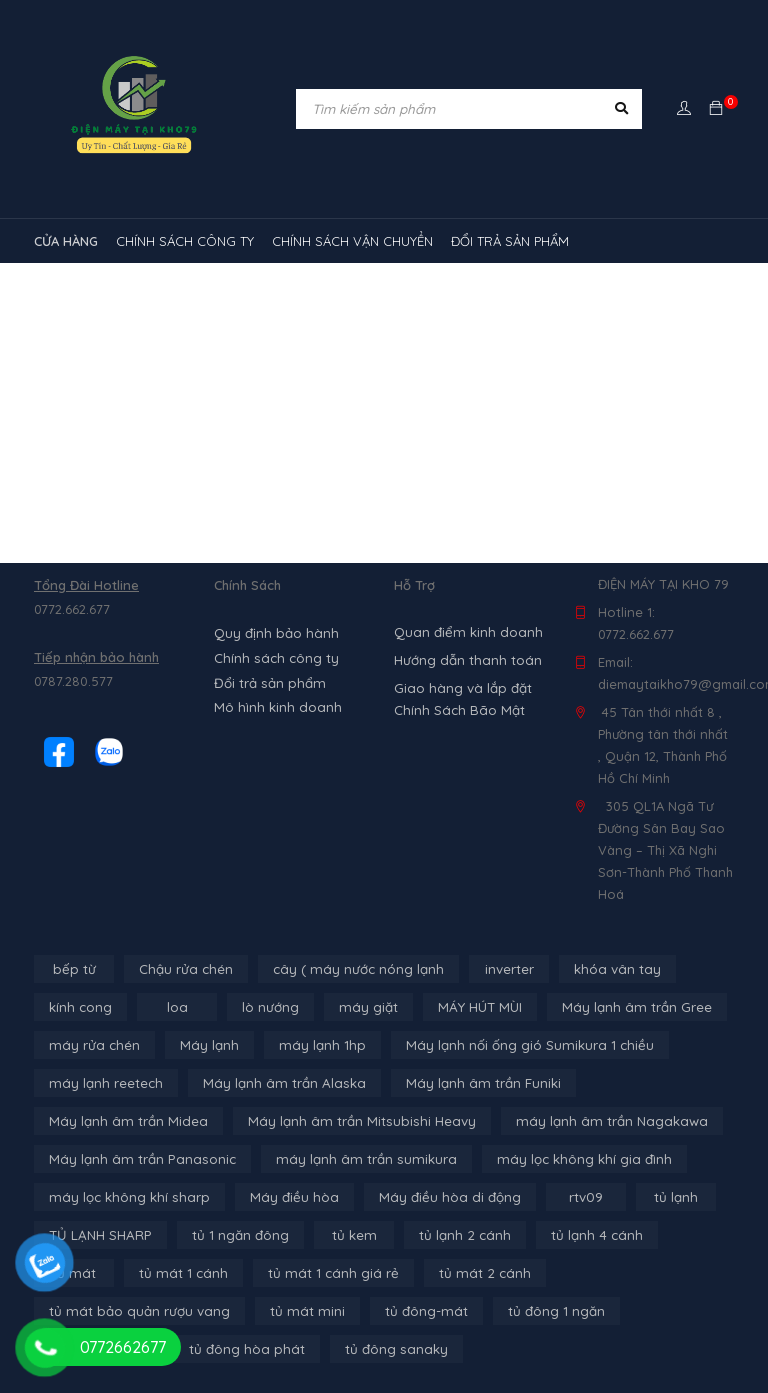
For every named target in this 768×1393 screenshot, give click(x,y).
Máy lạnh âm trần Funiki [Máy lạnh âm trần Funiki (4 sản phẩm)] (465, 1083)
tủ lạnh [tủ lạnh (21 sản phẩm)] (656, 1197)
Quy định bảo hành (274, 633)
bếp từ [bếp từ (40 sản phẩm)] (74, 969)
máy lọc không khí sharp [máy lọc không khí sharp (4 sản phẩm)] (125, 1197)
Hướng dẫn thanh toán (465, 660)
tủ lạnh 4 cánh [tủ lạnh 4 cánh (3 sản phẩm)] (584, 1235)
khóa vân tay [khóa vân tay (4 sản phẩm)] (605, 969)
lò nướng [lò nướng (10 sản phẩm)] (269, 1007)
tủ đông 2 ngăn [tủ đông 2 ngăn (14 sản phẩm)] (462, 1311)
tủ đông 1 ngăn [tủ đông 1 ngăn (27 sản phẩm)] (325, 1311)
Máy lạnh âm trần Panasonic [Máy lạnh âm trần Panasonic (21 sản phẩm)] (137, 1159)
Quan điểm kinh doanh (464, 632)
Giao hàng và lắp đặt (460, 688)
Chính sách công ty (274, 657)
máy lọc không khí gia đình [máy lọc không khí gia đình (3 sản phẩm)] (560, 1159)
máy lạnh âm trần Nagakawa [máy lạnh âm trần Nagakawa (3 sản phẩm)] (585, 1121)
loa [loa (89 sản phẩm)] (176, 1007)
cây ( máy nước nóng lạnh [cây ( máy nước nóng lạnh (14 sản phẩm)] (351, 969)
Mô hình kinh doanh (274, 705)
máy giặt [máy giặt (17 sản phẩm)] (365, 1007)
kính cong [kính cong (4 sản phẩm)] (80, 1007)
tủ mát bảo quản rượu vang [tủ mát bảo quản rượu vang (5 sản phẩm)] (546, 1273)
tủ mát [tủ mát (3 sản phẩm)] (693, 1235)
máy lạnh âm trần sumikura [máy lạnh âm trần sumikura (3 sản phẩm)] (351, 1159)
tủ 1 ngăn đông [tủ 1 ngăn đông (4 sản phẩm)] (236, 1235)
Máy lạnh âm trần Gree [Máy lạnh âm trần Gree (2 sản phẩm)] (626, 1007)
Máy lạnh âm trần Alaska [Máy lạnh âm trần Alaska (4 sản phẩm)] (274, 1083)
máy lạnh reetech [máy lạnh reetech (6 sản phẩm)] (103, 1083)
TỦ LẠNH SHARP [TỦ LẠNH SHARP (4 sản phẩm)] (98, 1235)
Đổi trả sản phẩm (267, 681)
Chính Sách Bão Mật (456, 710)
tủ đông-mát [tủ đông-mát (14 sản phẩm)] (197, 1311)
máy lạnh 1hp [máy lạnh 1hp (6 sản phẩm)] (310, 1045)
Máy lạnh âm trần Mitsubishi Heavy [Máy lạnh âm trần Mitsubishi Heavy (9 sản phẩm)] (347, 1121)
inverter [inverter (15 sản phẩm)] (499, 969)
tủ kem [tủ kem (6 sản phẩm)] (349, 1235)
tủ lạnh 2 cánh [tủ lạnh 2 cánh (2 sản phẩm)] (457, 1235)
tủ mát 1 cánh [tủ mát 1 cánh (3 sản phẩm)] (90, 1273)
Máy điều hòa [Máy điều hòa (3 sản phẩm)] (283, 1197)
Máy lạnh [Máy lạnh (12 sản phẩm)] (202, 1045)
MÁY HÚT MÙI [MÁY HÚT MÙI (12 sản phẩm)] (473, 1007)
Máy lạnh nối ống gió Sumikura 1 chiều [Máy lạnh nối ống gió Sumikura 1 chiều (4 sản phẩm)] (511, 1045)
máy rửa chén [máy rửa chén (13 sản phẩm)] (91, 1045)
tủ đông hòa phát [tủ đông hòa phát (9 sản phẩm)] (606, 1311)
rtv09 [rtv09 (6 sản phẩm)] (566, 1197)
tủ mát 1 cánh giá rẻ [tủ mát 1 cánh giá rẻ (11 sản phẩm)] (233, 1273)
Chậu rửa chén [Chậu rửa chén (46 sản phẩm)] (184, 969)
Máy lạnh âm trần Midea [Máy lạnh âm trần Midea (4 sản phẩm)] (124, 1121)
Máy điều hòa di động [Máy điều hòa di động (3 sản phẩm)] (433, 1197)
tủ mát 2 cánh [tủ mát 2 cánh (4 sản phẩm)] (377, 1273)
